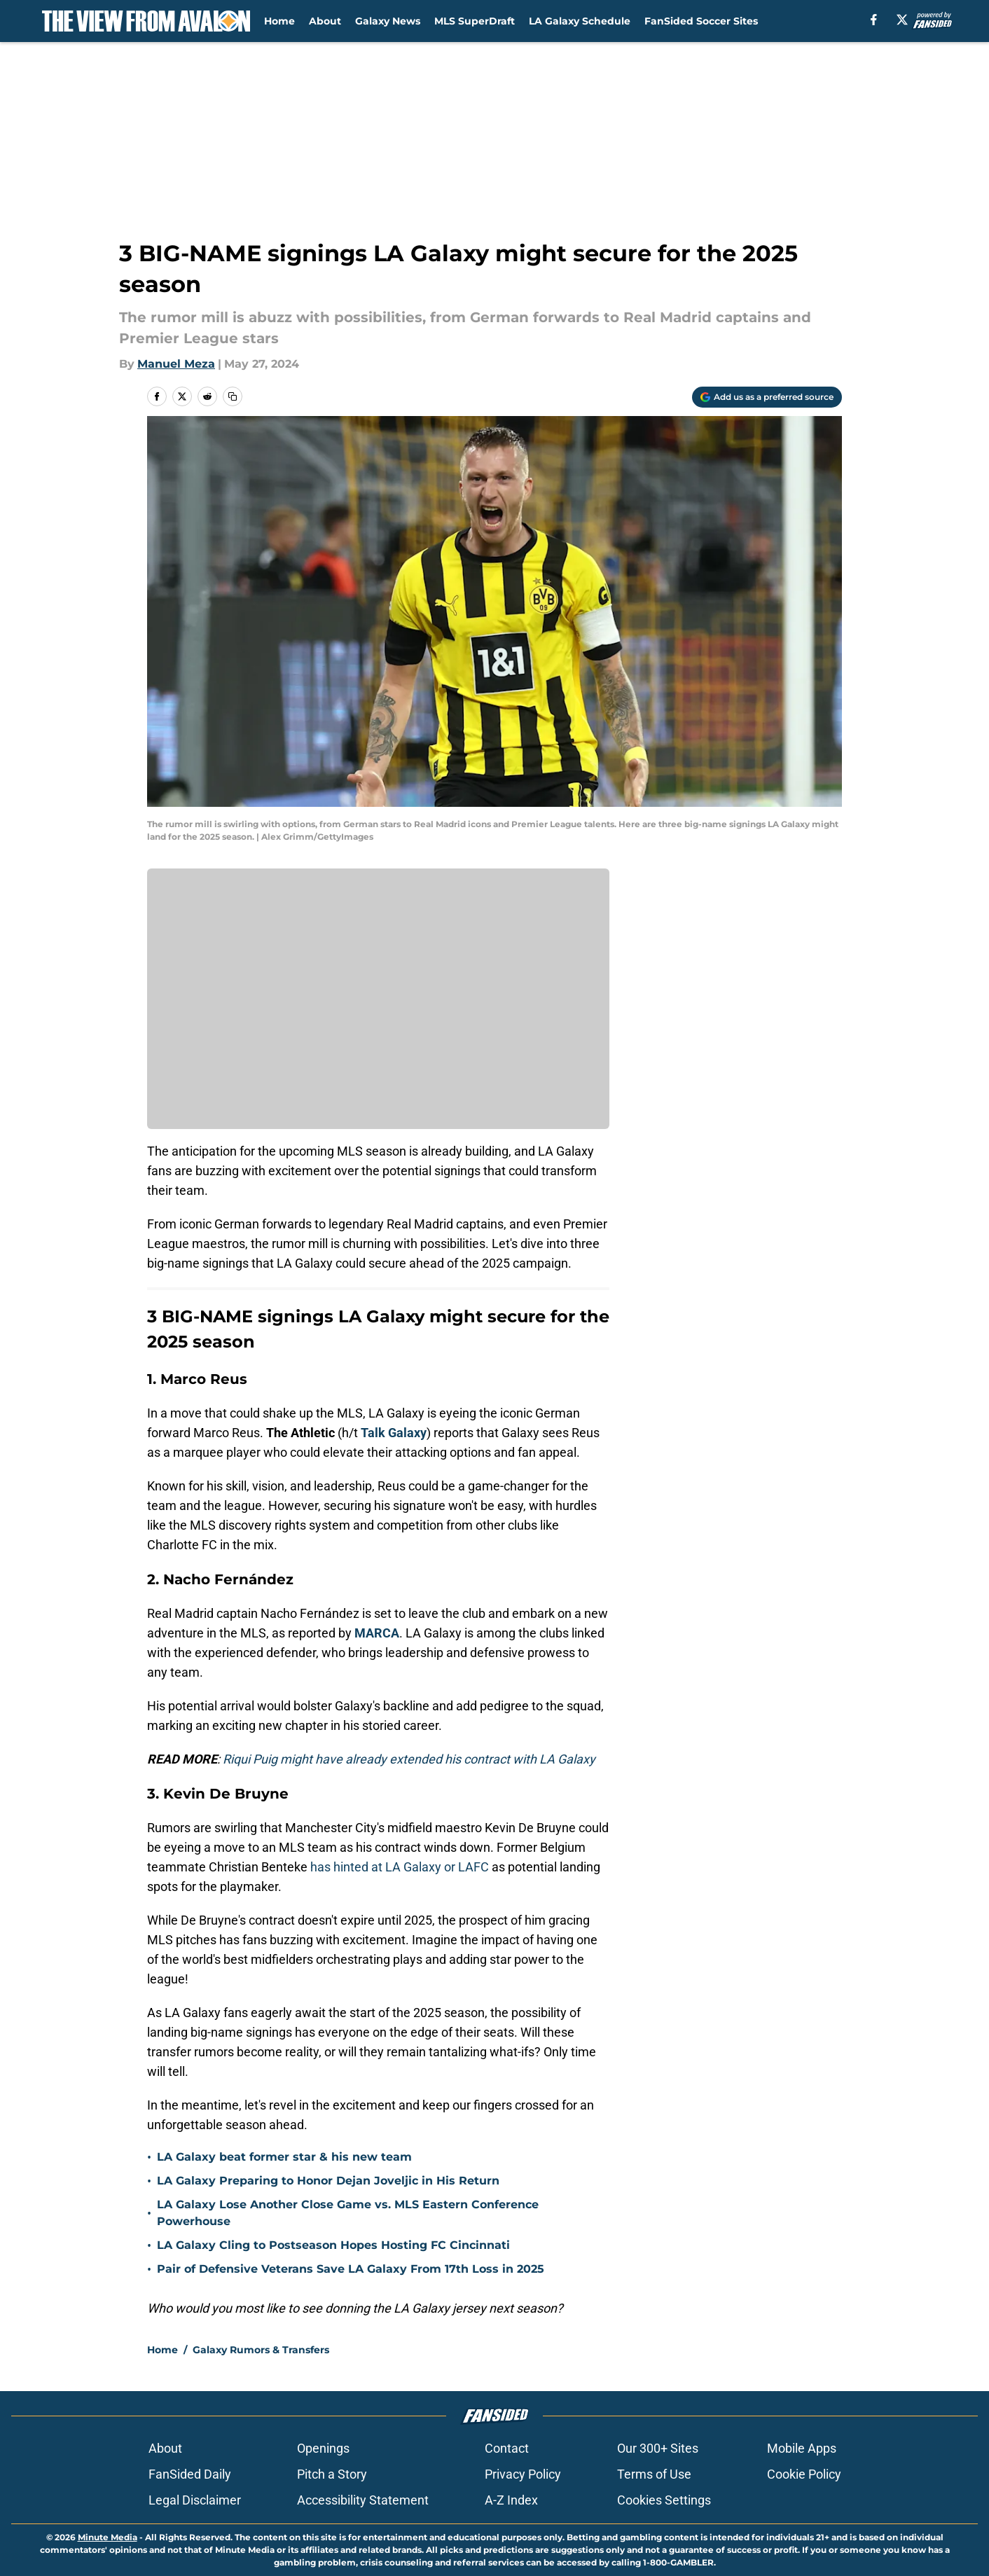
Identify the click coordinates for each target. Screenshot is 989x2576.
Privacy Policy (523, 2474)
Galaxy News (387, 21)
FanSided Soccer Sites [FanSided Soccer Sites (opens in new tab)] (701, 21)
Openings (323, 2448)
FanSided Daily (189, 2474)
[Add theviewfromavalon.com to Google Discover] (767, 397)
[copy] (232, 396)
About (325, 21)
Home (279, 21)
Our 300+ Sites (657, 2448)
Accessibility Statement (363, 2500)
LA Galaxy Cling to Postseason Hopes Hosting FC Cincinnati (333, 2245)
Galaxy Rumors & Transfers (261, 2349)
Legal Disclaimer (194, 2500)
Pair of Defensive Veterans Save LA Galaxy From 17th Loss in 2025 (350, 2269)
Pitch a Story (332, 2474)
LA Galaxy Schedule (579, 21)
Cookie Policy (804, 2474)
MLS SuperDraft (474, 21)
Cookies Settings (664, 2500)
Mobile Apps (801, 2448)
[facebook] (874, 19)
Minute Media (107, 2537)
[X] (902, 19)
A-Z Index (511, 2500)
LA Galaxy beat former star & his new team (284, 2156)
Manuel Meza (176, 364)
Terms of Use (654, 2474)
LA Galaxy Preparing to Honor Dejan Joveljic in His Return (328, 2180)
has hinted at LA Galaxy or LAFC (399, 1867)
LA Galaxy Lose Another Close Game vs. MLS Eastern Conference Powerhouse (348, 2213)
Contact (507, 2448)
